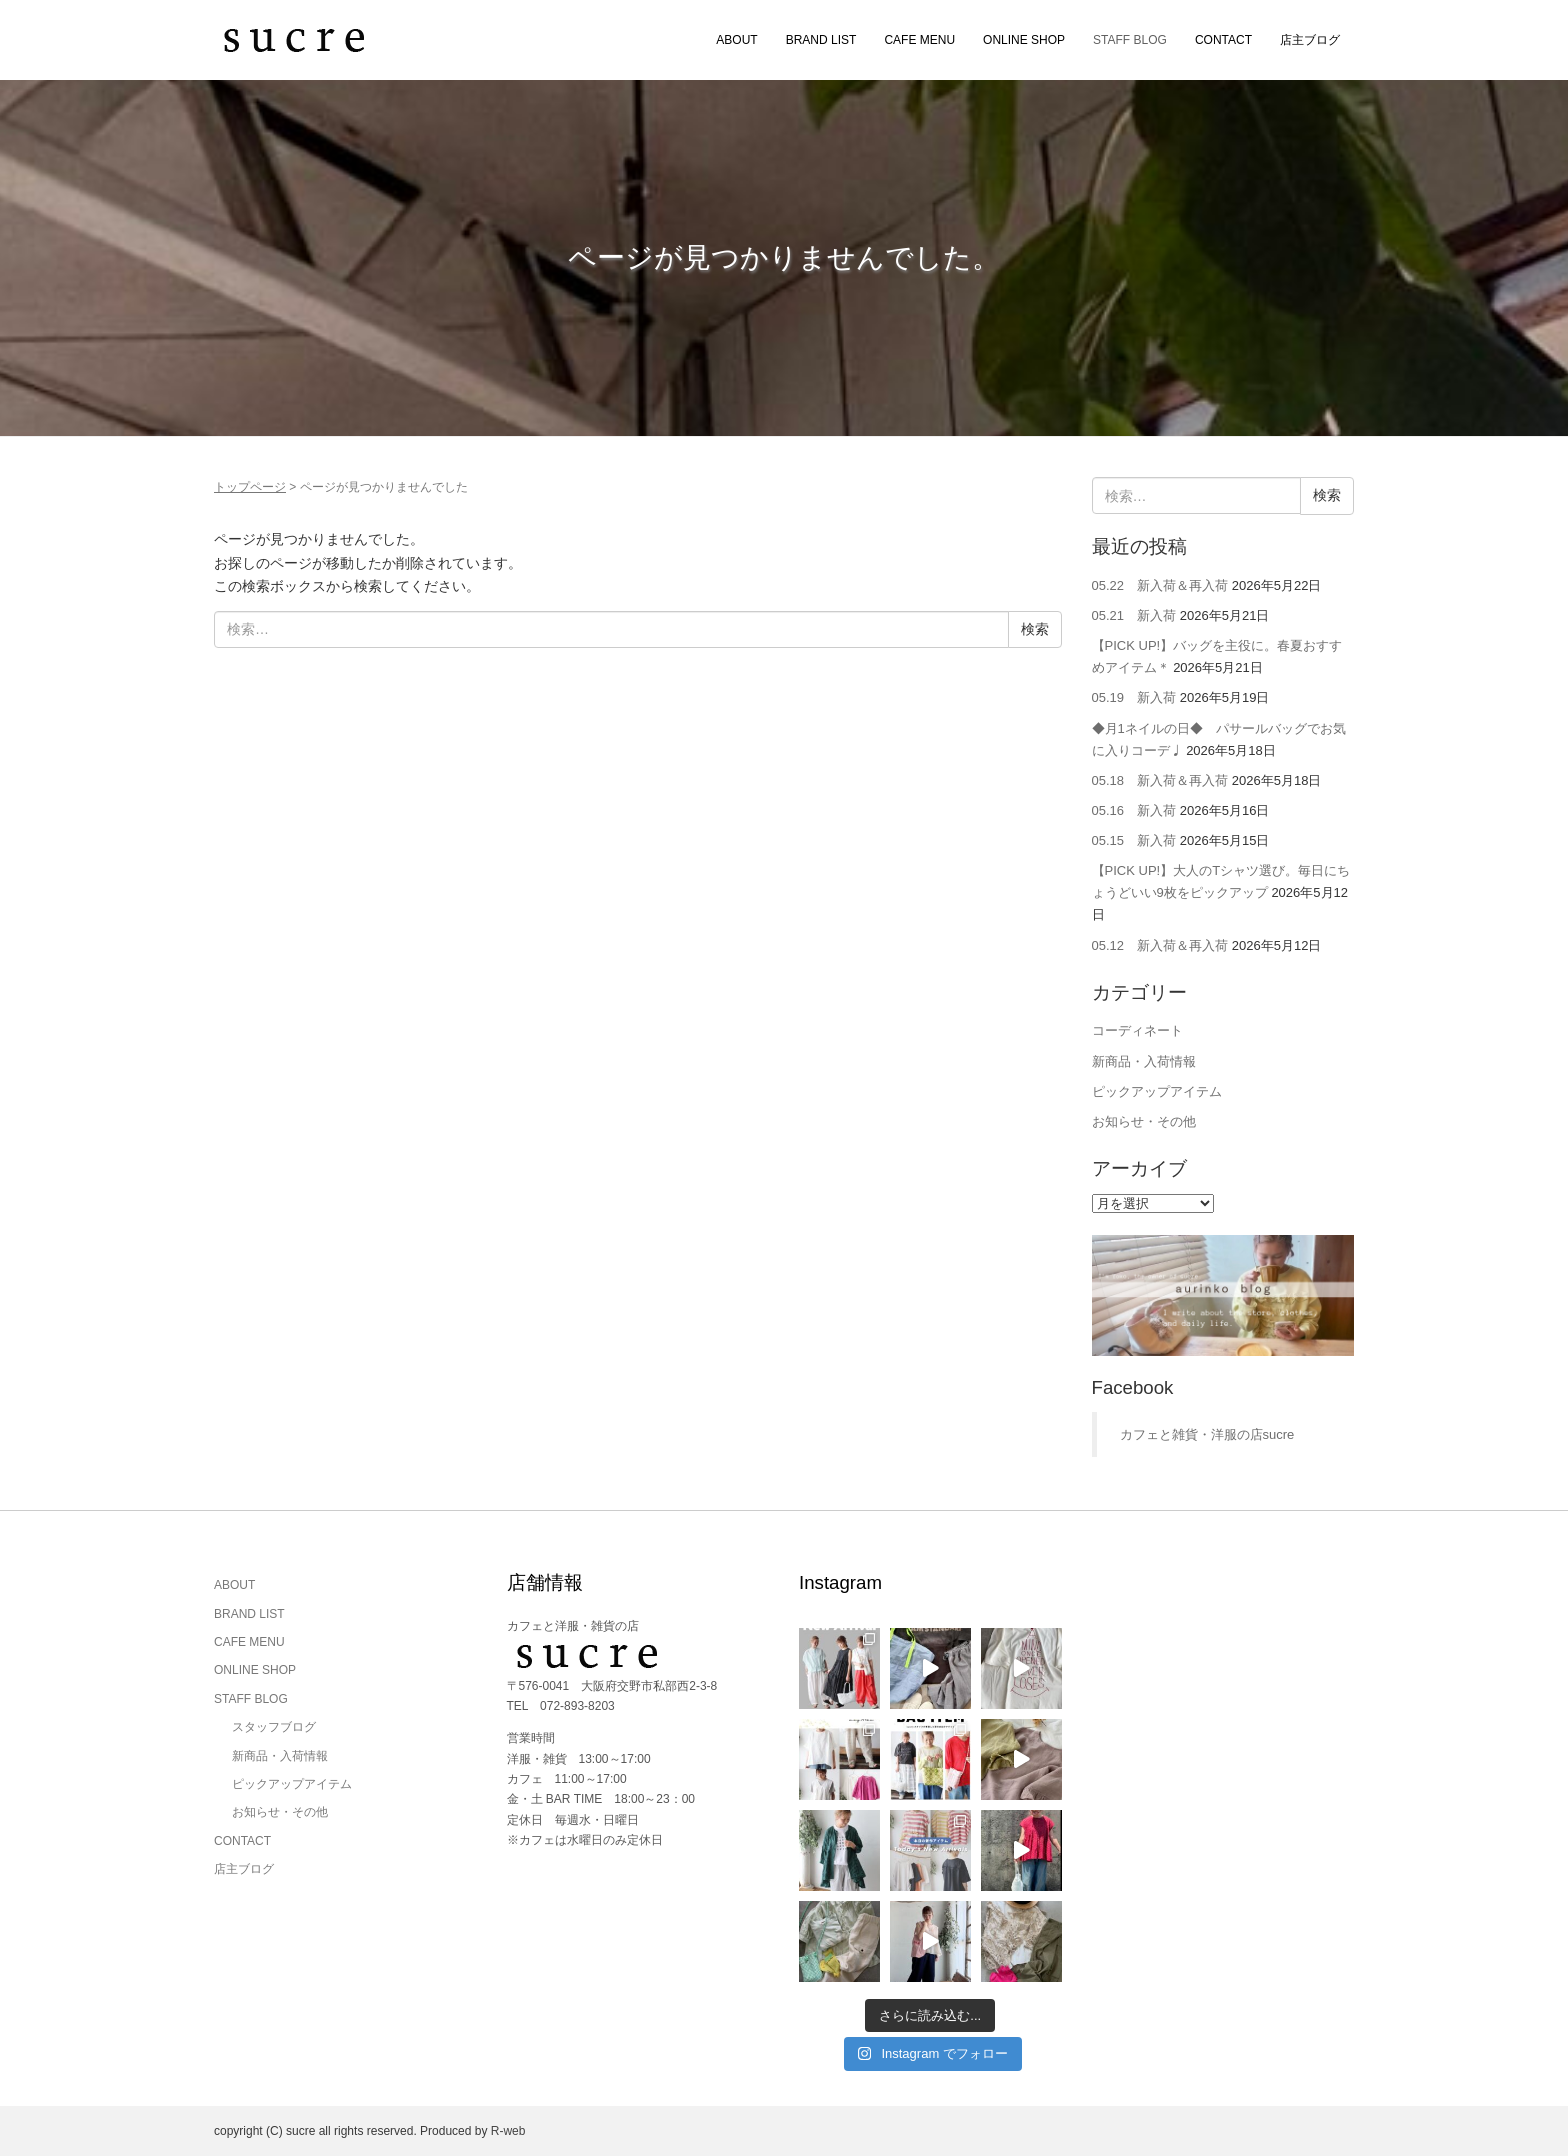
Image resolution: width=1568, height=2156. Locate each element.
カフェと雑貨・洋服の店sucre (1207, 1434)
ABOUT (736, 40)
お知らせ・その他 (1144, 1121)
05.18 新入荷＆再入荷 (1160, 780)
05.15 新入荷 (1134, 840)
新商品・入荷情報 (1144, 1061)
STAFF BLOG (1130, 40)
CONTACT (1223, 40)
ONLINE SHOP (1024, 40)
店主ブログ (1310, 40)
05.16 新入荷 (1134, 810)
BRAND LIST (821, 40)
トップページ (250, 487)
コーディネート (1137, 1030)
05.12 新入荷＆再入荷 (1160, 945)
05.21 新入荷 (1134, 615)
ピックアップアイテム (1157, 1091)
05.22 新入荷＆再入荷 (1160, 585)
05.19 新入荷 (1134, 697)
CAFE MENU (919, 40)
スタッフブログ (274, 1727)
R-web (508, 2131)
